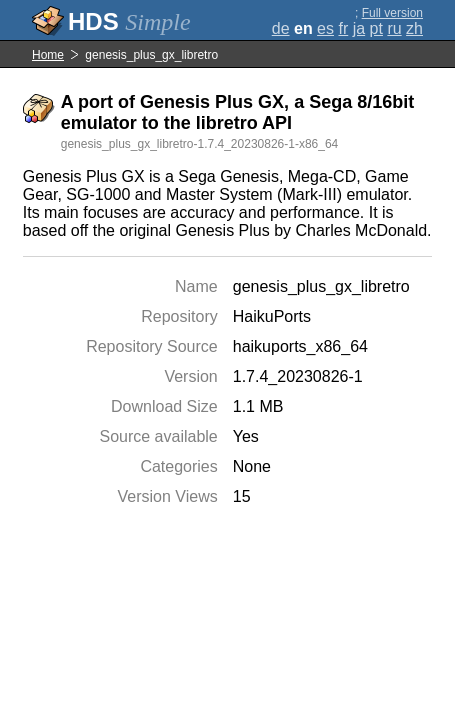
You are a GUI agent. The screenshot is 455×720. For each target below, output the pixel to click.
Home (48, 55)
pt (376, 28)
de (281, 28)
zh (414, 28)
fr (343, 28)
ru (394, 28)
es (325, 28)
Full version (392, 13)
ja (359, 28)
